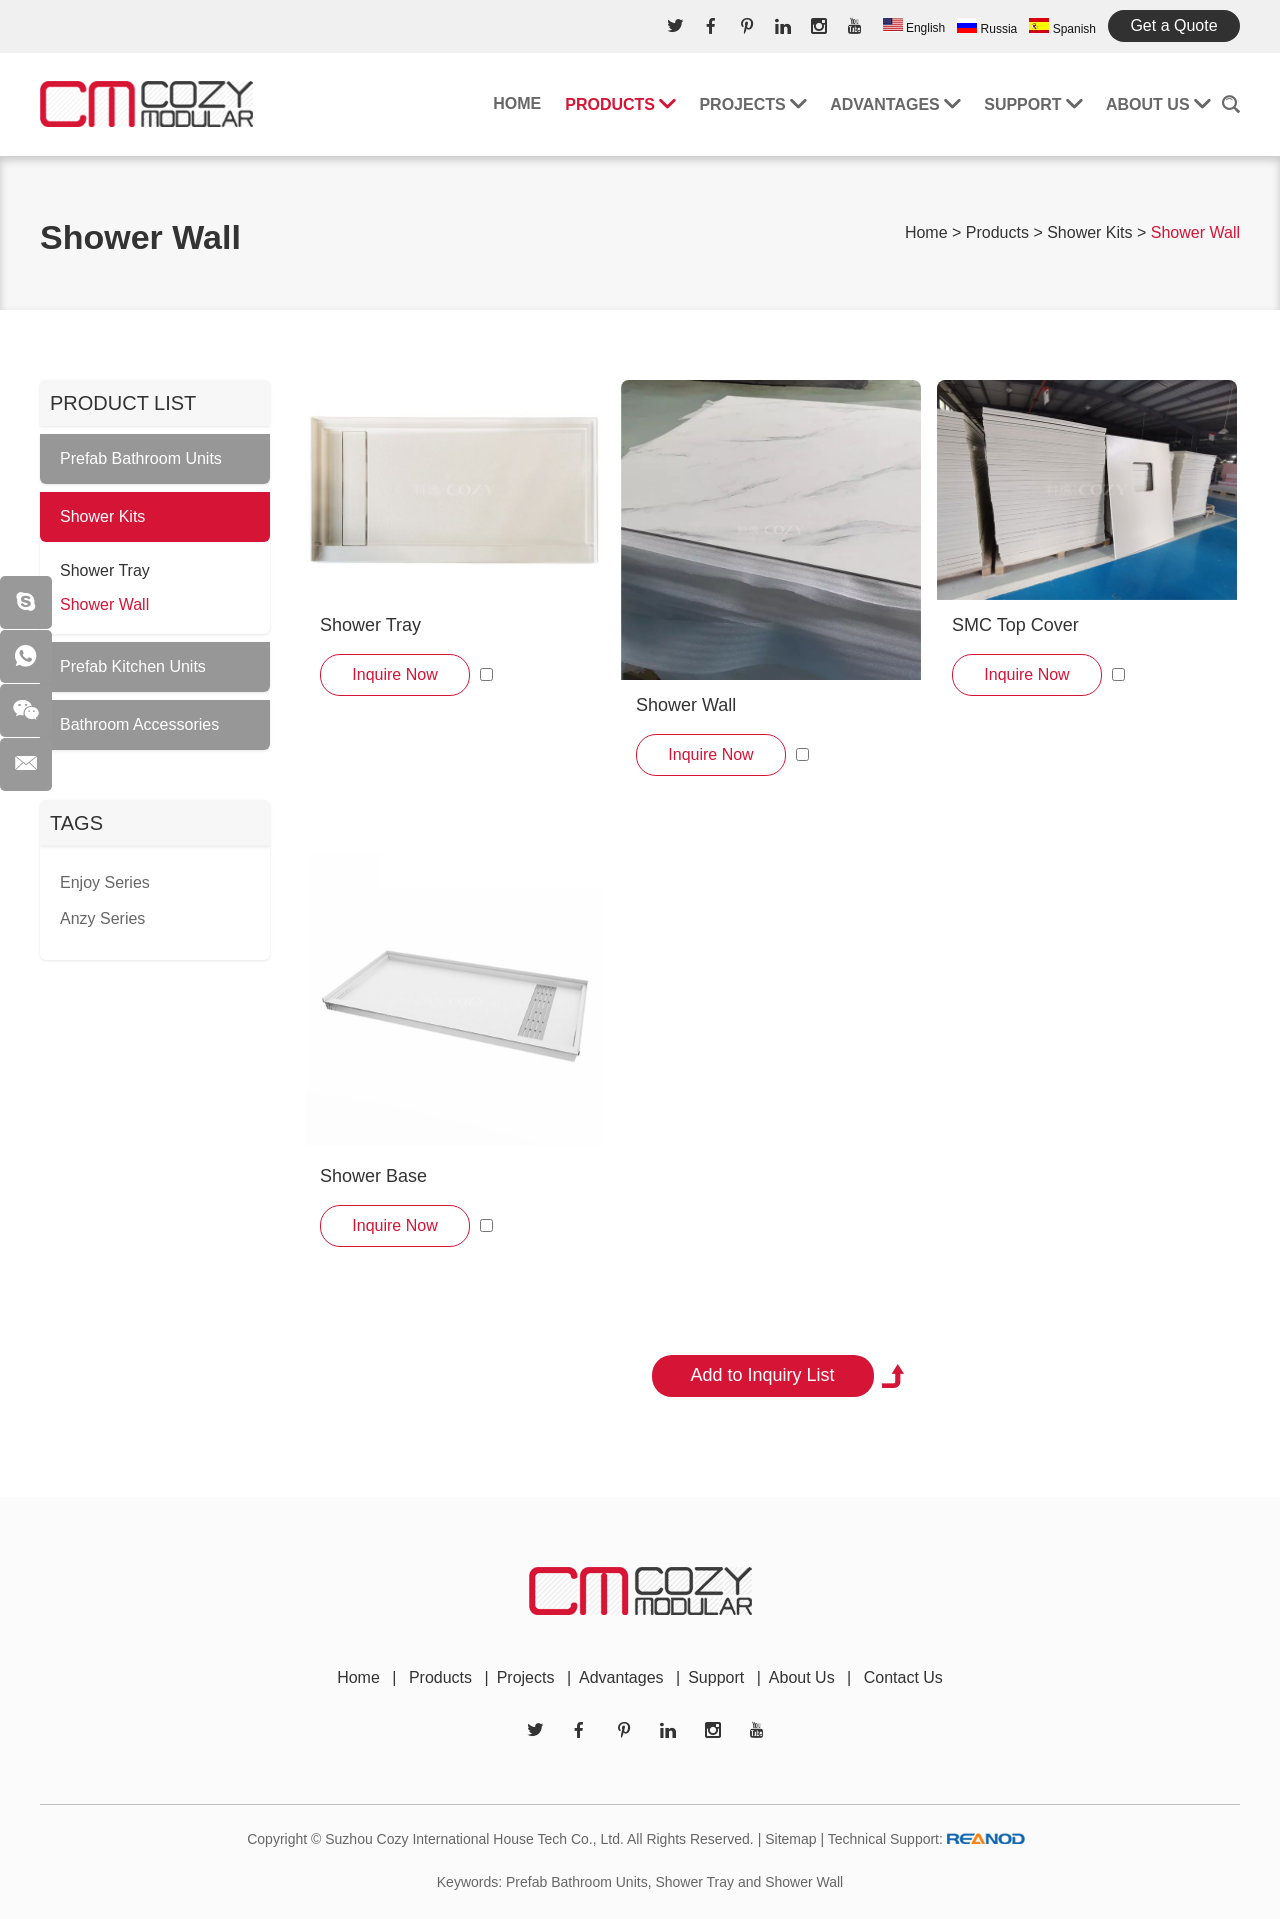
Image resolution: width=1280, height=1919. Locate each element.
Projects (752, 104)
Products (620, 104)
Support (1033, 104)
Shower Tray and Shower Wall (749, 1882)
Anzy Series (102, 918)
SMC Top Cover (1015, 625)
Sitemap (790, 1839)
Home (517, 103)
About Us (1158, 104)
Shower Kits (1089, 232)
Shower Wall (1195, 232)
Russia (987, 27)
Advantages (895, 104)
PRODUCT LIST (123, 403)
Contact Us (903, 1677)
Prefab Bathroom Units (141, 458)
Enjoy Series (105, 882)
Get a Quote (1173, 25)
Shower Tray (370, 625)
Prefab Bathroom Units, (579, 1882)
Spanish (1062, 27)
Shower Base (373, 1176)
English (914, 26)
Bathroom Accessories (139, 724)
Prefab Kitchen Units (133, 666)
